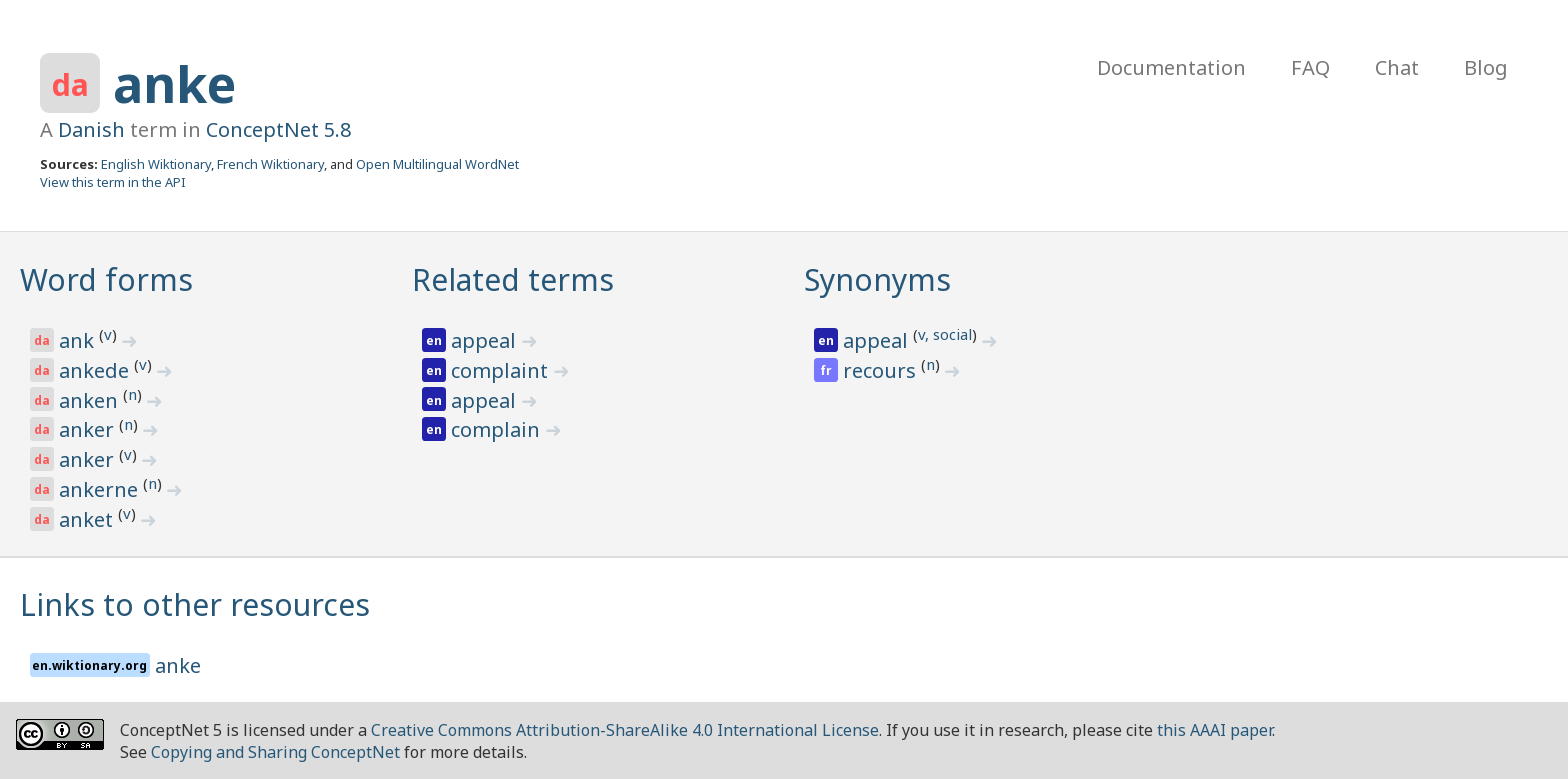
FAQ (1310, 67)
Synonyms (877, 279)
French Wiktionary (270, 164)
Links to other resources (195, 604)
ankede (96, 370)
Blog (1486, 67)
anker (89, 429)
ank (79, 340)
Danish (91, 129)
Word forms (106, 279)
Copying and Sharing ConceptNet (275, 752)
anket (88, 519)
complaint (502, 370)
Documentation (1171, 67)
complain (498, 429)
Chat (1397, 67)
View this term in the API (113, 182)
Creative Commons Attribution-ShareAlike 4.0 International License (625, 730)
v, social (945, 334)
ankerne (101, 489)
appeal (486, 340)
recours (882, 370)
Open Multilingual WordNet (437, 164)
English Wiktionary (156, 164)
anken (91, 400)
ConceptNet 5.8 (278, 129)
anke (174, 84)
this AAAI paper (1214, 730)
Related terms (513, 279)
